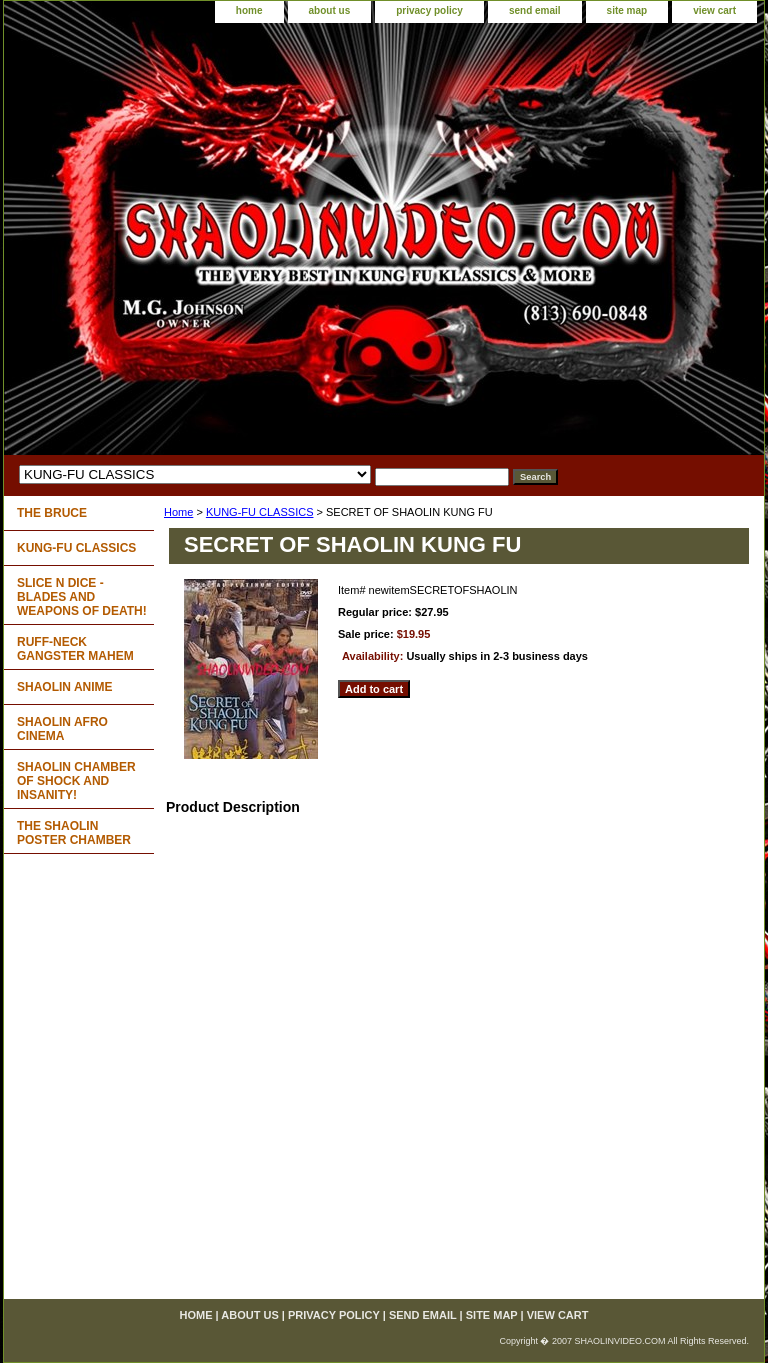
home (249, 10)
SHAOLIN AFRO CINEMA (62, 729)
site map (627, 10)
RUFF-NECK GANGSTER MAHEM (75, 649)
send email (535, 10)
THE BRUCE (52, 513)
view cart (714, 10)
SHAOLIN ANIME (65, 687)
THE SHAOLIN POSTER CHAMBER (74, 833)
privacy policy (429, 10)
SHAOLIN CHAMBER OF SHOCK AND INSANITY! (76, 781)
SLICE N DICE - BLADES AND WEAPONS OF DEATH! (82, 597)
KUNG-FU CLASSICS (260, 512)
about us (330, 10)
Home (178, 512)
